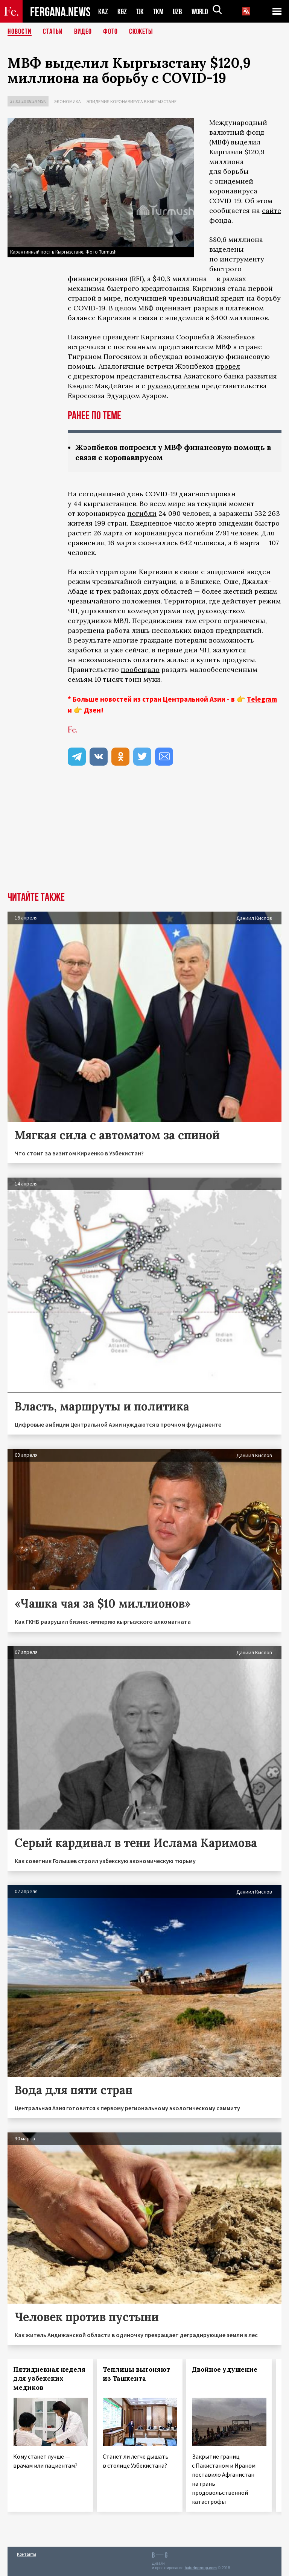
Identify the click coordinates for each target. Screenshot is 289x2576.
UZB (179, 11)
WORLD (202, 11)
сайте (271, 210)
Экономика (67, 101)
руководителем (173, 385)
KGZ (122, 11)
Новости (20, 32)
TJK (141, 11)
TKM (159, 11)
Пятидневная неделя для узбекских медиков (49, 2378)
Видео (83, 32)
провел (228, 366)
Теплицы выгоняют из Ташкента (136, 2374)
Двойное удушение (224, 2369)
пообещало (140, 669)
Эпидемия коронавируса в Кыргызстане (131, 101)
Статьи (53, 32)
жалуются (229, 650)
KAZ (103, 11)
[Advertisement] (144, 835)
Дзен (92, 709)
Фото (110, 32)
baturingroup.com (200, 2568)
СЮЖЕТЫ (141, 32)
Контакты (26, 2554)
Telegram (262, 699)
